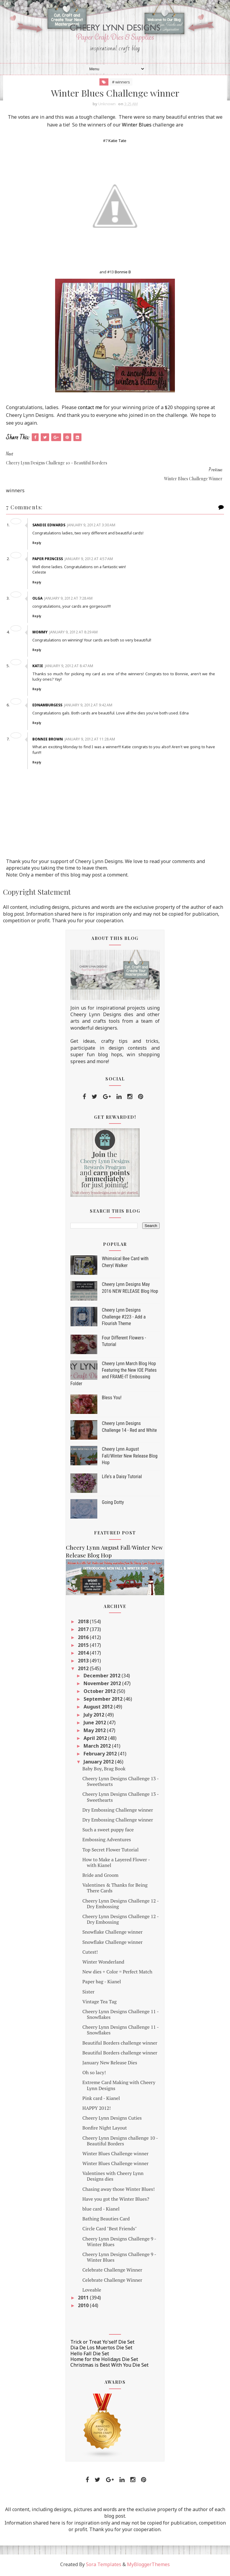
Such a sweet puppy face (108, 1831)
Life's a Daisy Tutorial (122, 1478)
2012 (84, 1670)
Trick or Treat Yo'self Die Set (102, 2343)
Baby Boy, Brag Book (103, 1769)
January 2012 (99, 1763)
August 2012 (99, 1708)
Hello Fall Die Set (89, 2354)
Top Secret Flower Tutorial (110, 1851)
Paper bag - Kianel (101, 1983)
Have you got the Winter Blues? (115, 2200)
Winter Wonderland (103, 1963)
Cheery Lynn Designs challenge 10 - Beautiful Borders (120, 2142)
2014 (84, 1654)
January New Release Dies (109, 2064)
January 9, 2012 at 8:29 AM (75, 633)
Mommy (41, 633)
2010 (84, 2307)
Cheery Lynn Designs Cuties (112, 2119)
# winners (121, 83)
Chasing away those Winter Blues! (118, 2190)
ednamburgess (48, 706)
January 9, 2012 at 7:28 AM (70, 599)
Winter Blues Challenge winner (115, 2154)
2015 (84, 1646)
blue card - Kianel (100, 2210)
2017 (84, 1630)
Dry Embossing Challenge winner (117, 1811)
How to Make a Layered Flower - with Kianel (116, 1863)
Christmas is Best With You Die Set (109, 2366)
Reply (38, 544)
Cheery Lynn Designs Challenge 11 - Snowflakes (120, 2015)
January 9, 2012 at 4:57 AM (90, 560)
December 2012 (103, 1676)
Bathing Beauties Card (106, 2220)
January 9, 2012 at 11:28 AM (91, 740)
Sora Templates (103, 2566)
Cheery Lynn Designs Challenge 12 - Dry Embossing (120, 1905)
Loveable (91, 2291)
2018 (84, 1623)
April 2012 (96, 1739)
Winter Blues (137, 126)
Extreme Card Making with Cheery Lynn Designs (118, 2086)
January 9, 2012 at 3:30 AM (92, 526)
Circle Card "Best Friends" (109, 2230)
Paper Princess (49, 560)
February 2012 (101, 1755)
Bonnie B (123, 273)
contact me (90, 408)
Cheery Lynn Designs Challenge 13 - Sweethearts (120, 1783)
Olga (39, 599)
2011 (84, 2298)
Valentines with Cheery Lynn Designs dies (112, 2177)
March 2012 (98, 1747)
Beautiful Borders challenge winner (119, 2044)
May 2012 (95, 1731)
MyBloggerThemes (148, 2566)
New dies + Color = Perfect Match (117, 1973)
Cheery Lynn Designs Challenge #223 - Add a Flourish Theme (124, 1318)
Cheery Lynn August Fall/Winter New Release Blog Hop (130, 1457)
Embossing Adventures (106, 1841)
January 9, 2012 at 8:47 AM (70, 667)
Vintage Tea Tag (99, 2002)
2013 (84, 1662)
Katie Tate (117, 141)
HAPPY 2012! (96, 2109)
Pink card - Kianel (101, 2099)
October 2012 (100, 1692)
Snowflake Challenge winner (112, 1933)
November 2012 (103, 1684)
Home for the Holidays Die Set (104, 2360)
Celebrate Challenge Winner (112, 2271)
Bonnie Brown (49, 740)
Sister (88, 1993)
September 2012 (104, 1700)
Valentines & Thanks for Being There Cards (115, 1889)
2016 (84, 1638)
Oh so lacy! (94, 2074)
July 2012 (94, 1716)
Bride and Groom (100, 1876)
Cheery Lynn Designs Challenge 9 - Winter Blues (119, 2243)
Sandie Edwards (50, 526)
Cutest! (90, 1953)
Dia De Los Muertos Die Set (101, 2349)
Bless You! (112, 1399)
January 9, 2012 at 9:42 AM (89, 706)
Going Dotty (113, 1504)
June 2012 (95, 1723)
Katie (39, 667)
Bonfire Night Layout (104, 2129)
